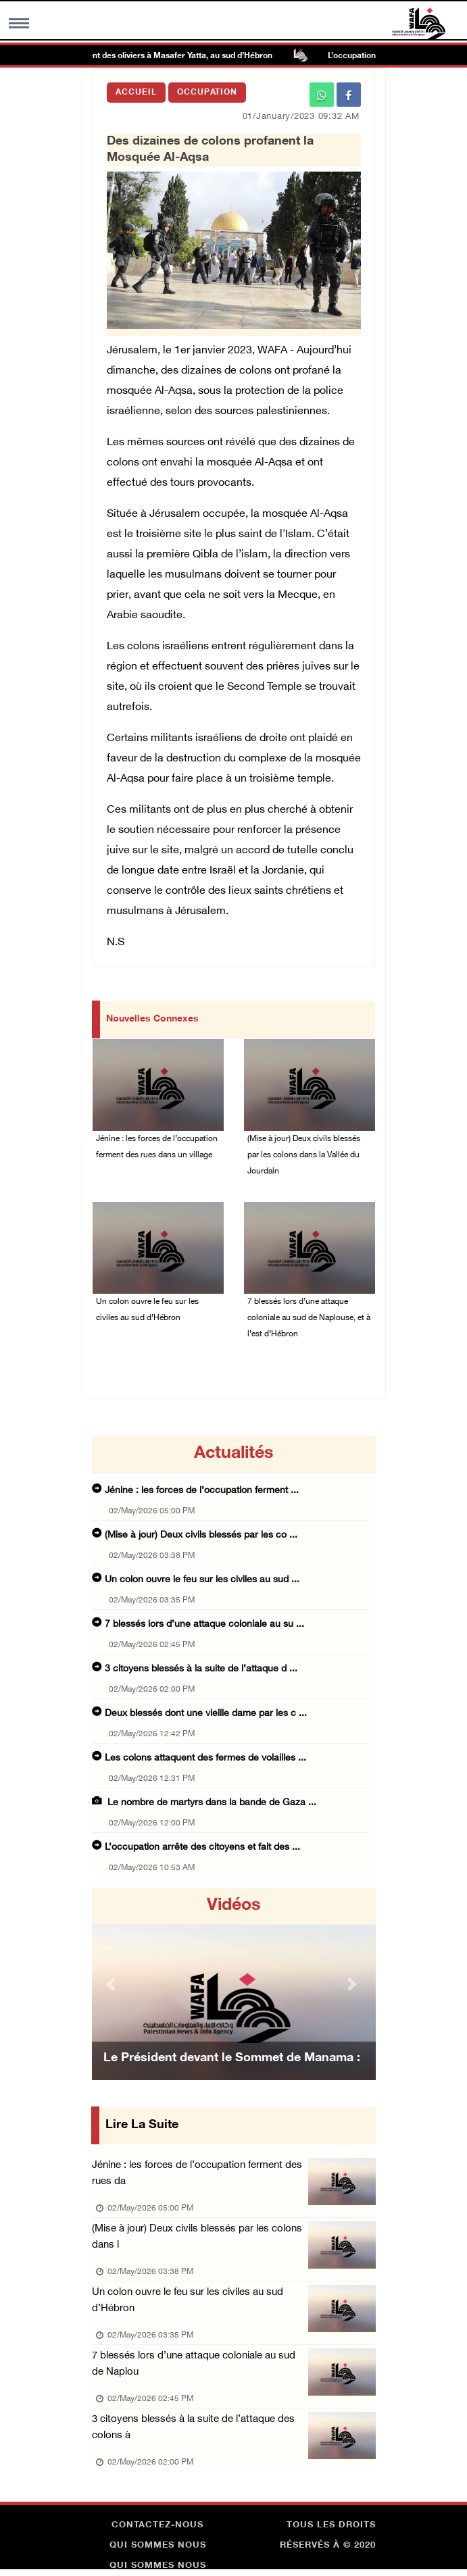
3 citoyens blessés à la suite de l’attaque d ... (201, 1669)
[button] (113, 1984)
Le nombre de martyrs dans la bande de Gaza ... (210, 1803)
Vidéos (233, 1906)
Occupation (207, 92)
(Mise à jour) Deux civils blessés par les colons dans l (197, 2237)
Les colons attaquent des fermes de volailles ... (205, 1758)
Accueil (136, 92)
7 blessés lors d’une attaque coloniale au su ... (204, 1624)
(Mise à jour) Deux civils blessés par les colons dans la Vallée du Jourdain (303, 1155)
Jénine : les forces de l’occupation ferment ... (202, 1490)
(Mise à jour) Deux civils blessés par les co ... (201, 1535)
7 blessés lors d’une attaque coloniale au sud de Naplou (193, 2364)
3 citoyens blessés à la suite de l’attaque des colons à (193, 2428)
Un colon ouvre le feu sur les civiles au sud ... (202, 1580)
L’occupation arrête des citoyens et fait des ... (202, 1847)
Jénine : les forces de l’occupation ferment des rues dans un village (157, 1147)
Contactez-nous (157, 2525)
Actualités (233, 1454)
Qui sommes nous (157, 2545)
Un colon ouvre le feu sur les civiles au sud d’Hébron (147, 1310)
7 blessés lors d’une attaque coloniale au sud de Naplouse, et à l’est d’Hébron (308, 1318)
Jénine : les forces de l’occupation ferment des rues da (197, 2174)
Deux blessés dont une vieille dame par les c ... (206, 1713)
